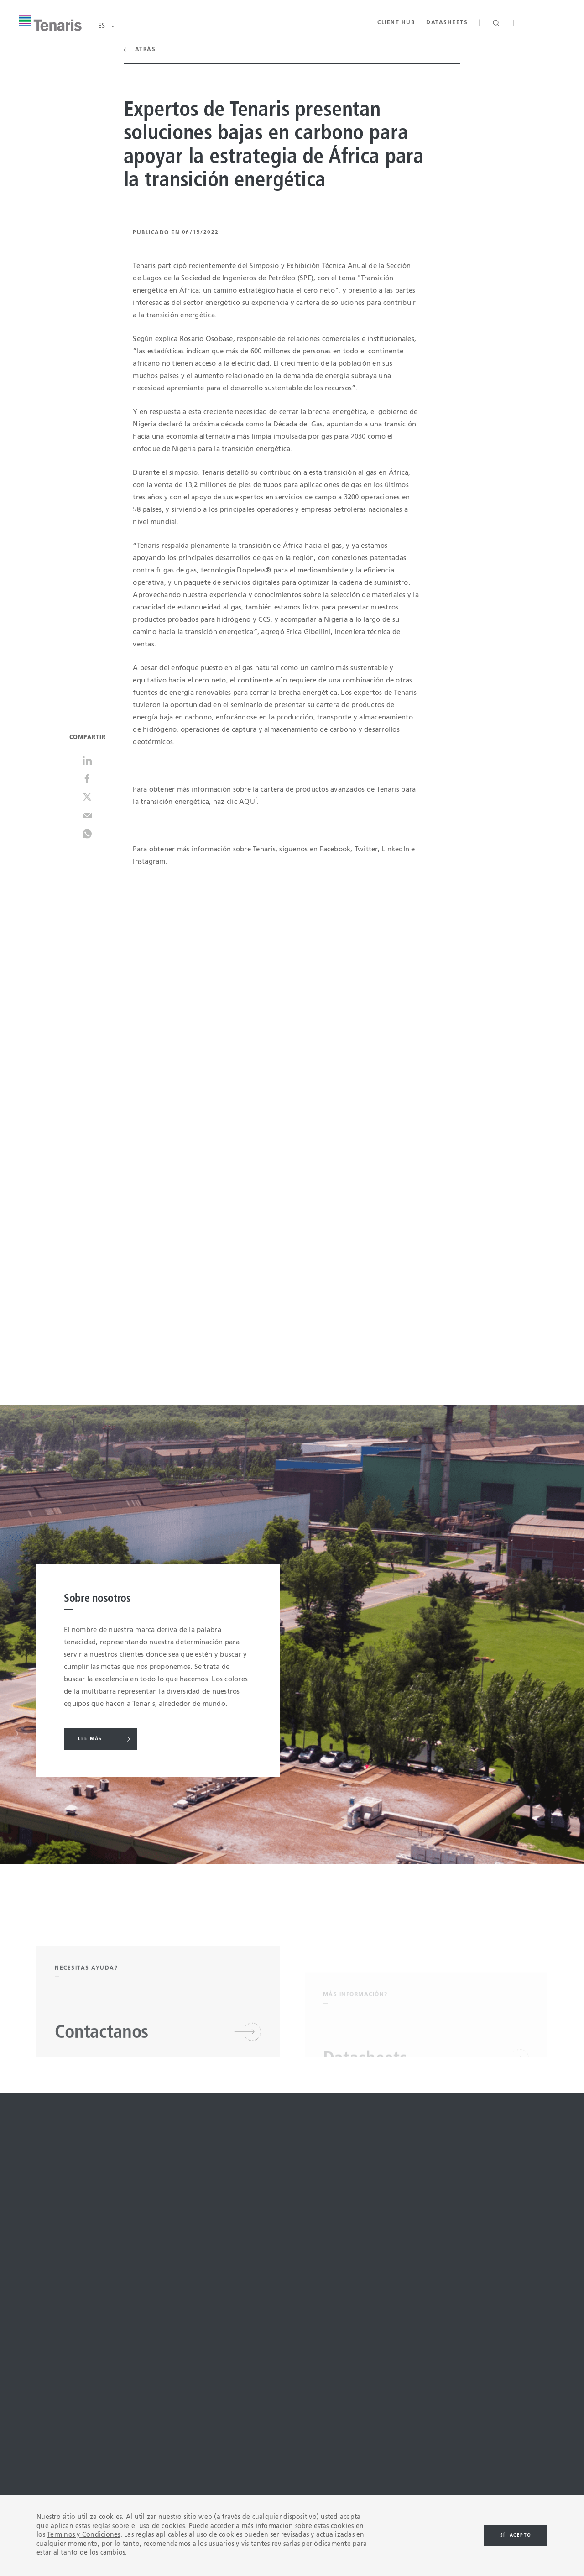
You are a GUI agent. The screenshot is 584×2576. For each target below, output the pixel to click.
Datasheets (447, 23)
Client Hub (396, 23)
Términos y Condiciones (83, 2535)
